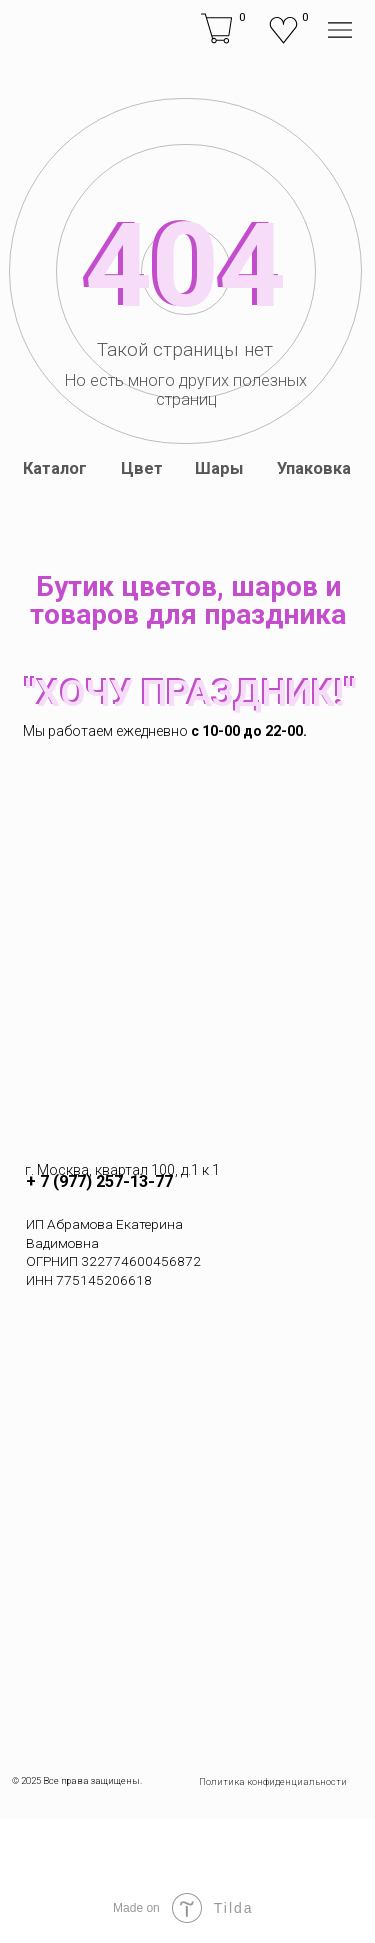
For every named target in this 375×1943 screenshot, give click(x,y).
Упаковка (314, 468)
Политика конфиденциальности (273, 1781)
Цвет (142, 468)
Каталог (55, 468)
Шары (219, 468)
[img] (39, 29)
